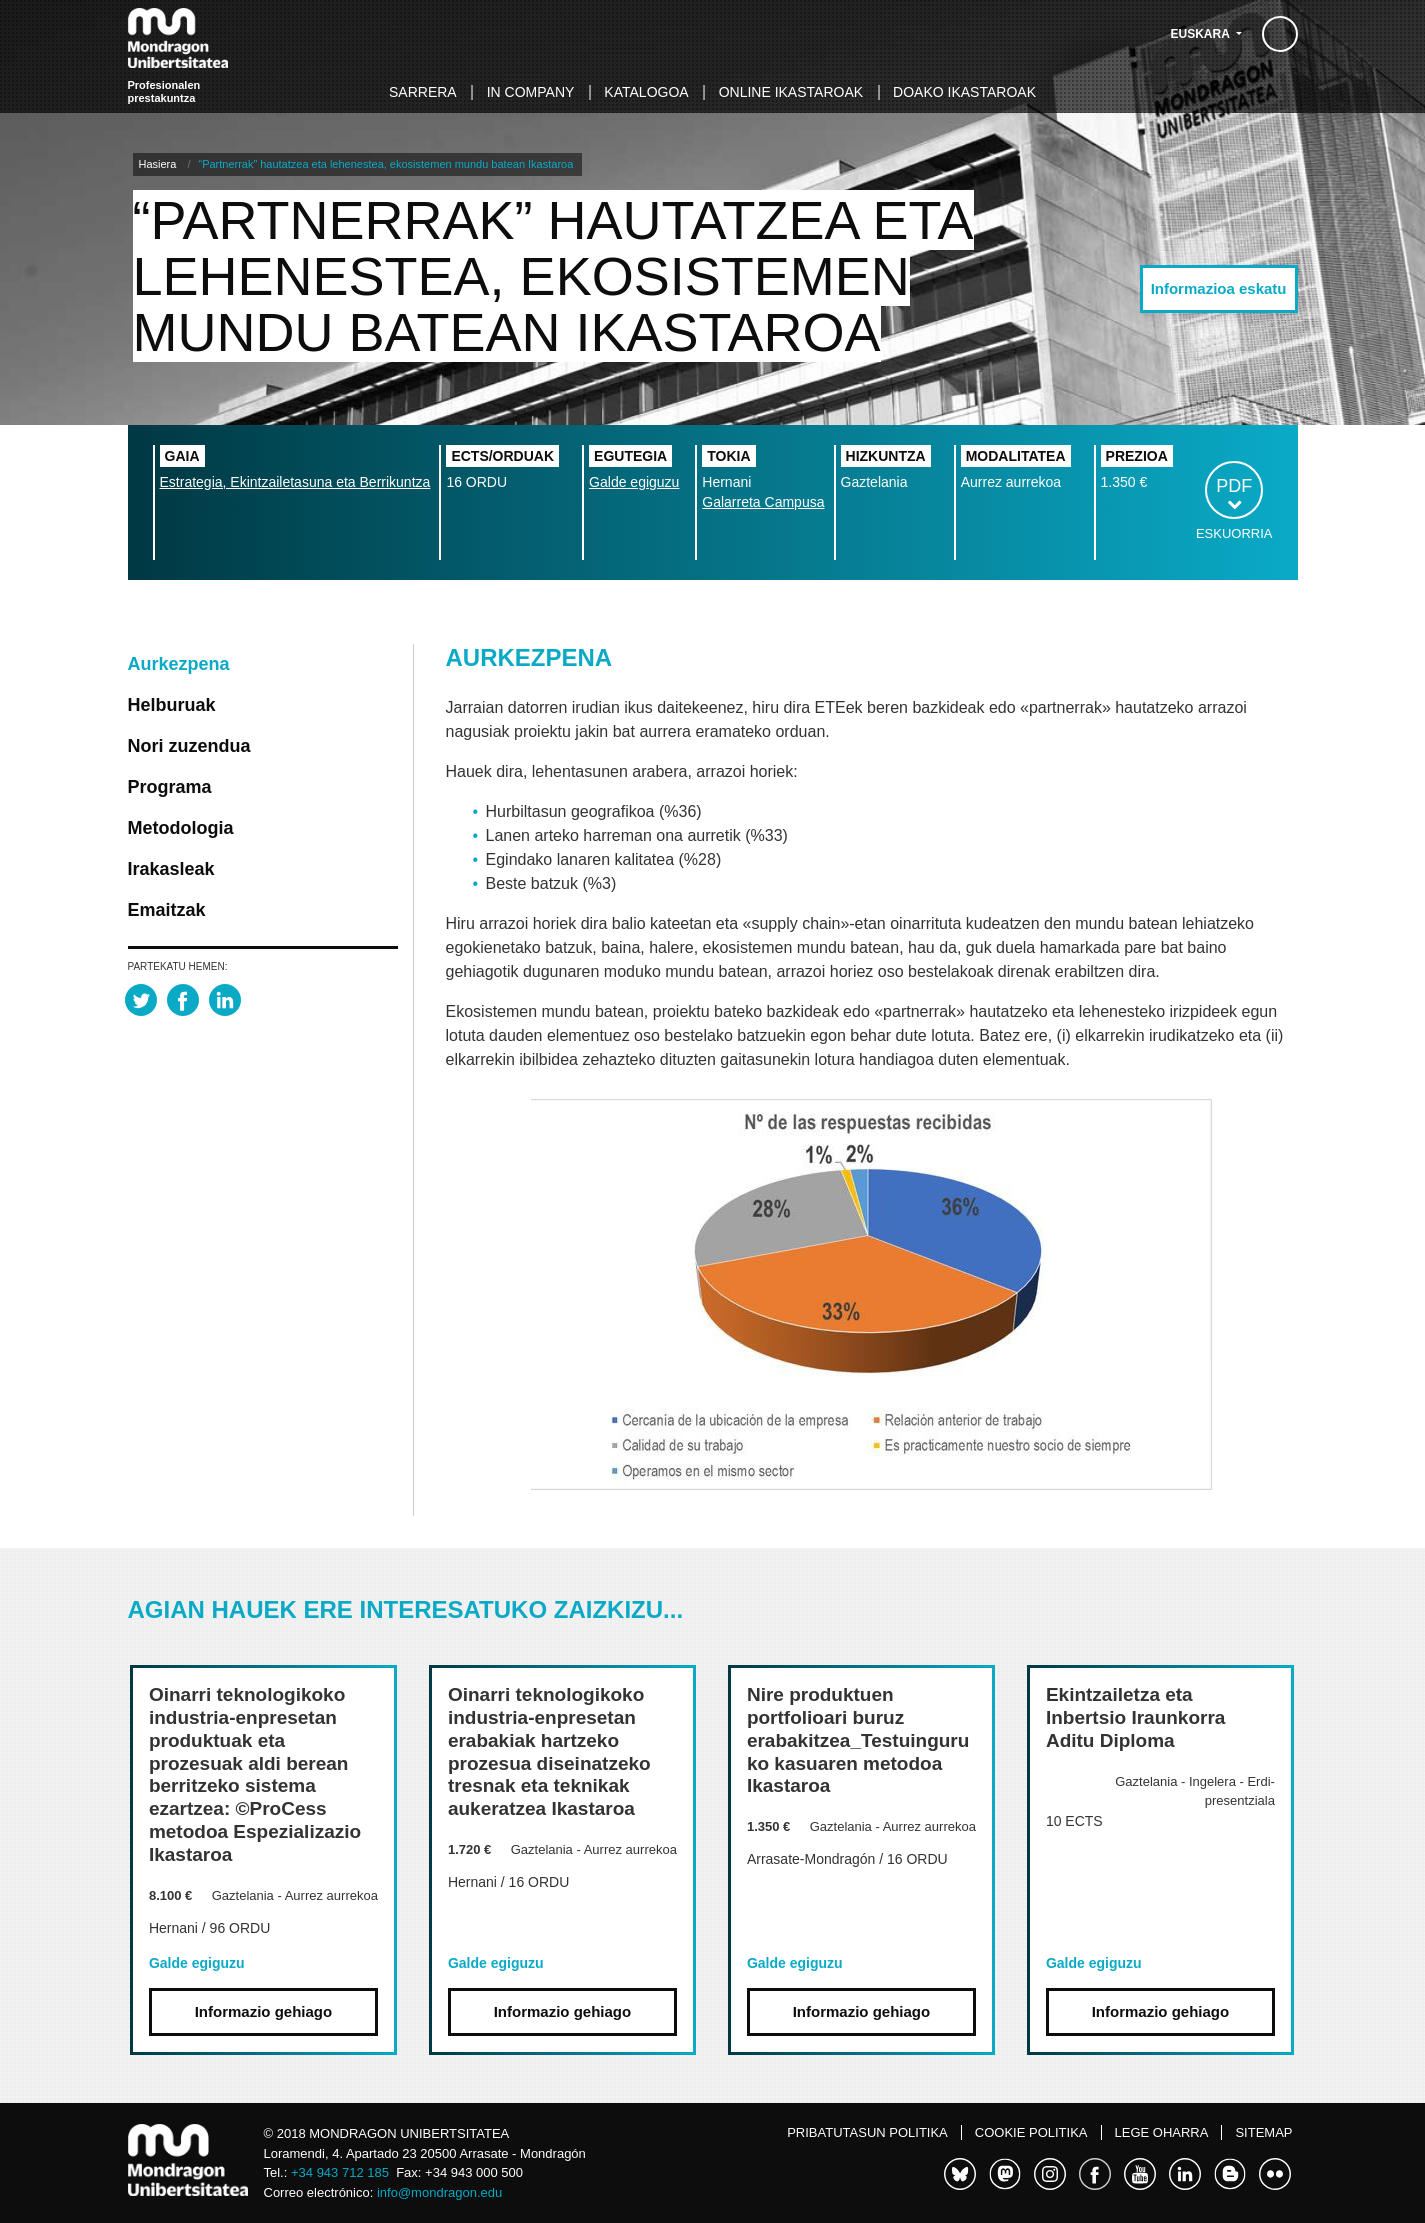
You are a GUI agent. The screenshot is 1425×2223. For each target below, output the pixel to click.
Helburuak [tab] (172, 705)
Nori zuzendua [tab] (189, 746)
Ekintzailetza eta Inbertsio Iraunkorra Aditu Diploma (1136, 1717)
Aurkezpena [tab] (179, 664)
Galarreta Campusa (763, 502)
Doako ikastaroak (964, 92)
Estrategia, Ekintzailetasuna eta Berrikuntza (295, 482)
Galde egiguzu (634, 482)
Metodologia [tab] (181, 828)
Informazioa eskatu (1219, 288)
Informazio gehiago (264, 2011)
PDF (1234, 486)
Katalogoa (646, 92)
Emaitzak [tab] (167, 910)
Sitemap (1263, 2132)
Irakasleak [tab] (171, 869)
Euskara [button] (1202, 34)
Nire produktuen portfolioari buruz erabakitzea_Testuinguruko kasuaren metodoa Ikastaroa (858, 1740)
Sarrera (423, 92)
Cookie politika (1031, 2132)
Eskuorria (1234, 533)
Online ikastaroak (791, 92)
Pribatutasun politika (867, 2132)
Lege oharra (1162, 2132)
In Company (531, 92)
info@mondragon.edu (439, 2192)
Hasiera (158, 164)
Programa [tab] (170, 787)
